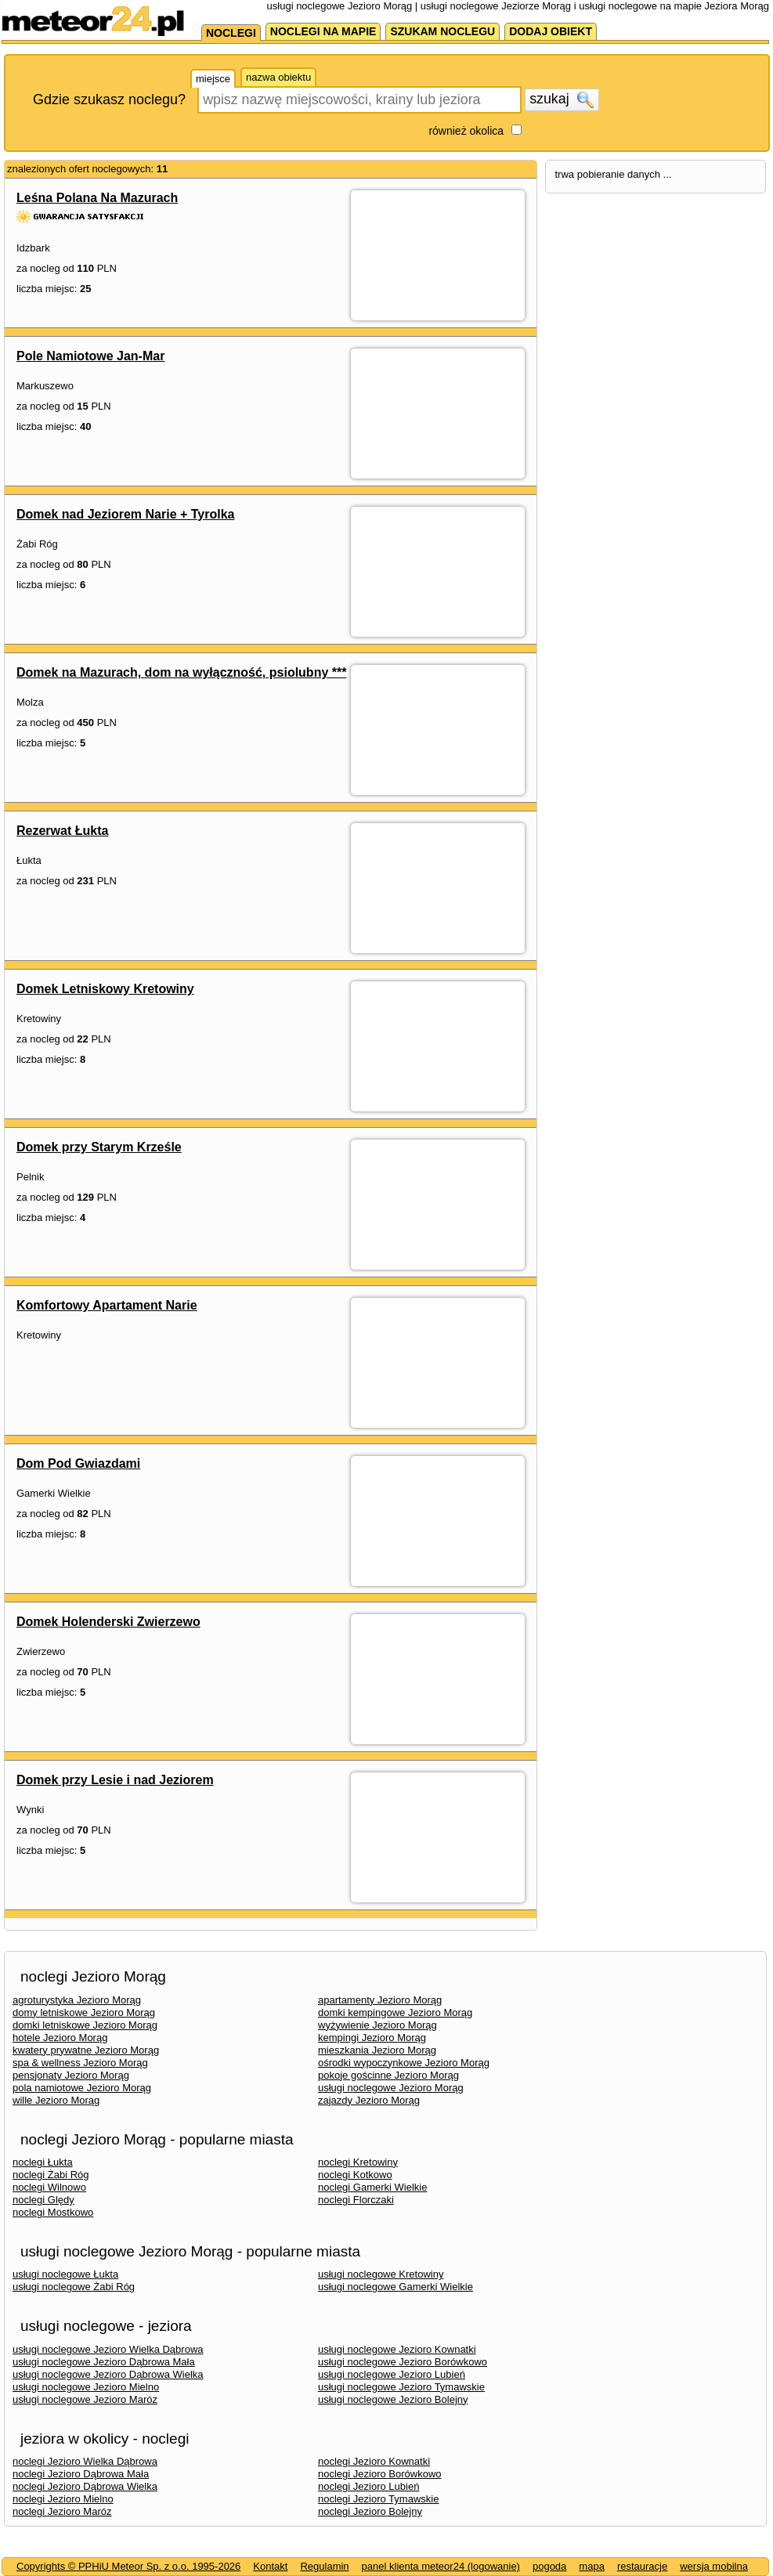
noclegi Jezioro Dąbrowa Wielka (85, 2486)
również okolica (466, 131)
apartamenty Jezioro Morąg (380, 2000)
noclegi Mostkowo (53, 2212)
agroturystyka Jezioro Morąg (77, 2000)
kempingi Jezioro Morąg (372, 2037)
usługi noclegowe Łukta (65, 2274)
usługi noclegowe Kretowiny (380, 2274)
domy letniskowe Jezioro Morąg (84, 2012)
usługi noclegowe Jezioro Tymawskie (401, 2387)
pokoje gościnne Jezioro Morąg (388, 2075)
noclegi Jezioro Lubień (368, 2486)
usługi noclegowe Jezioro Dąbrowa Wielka (108, 2374)
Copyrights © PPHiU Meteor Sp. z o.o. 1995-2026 (128, 2566)
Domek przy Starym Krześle (99, 1147)
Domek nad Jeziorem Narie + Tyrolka (125, 514)
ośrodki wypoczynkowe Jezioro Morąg (403, 2062)
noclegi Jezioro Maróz (62, 2511)
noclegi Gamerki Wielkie (372, 2187)
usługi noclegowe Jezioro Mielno (86, 2387)
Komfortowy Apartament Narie (106, 1305)
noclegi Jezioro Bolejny (370, 2511)
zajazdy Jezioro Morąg (369, 2100)
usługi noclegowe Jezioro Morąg (391, 2088)
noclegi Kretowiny (358, 2162)
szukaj (561, 99)
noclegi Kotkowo (355, 2174)
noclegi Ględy (43, 2200)
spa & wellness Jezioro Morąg (80, 2062)
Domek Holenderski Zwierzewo (108, 1621)
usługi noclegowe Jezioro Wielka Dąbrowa (108, 2349)
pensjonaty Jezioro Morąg (71, 2075)
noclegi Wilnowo (49, 2187)
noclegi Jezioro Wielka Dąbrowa (85, 2461)
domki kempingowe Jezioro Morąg (395, 2012)
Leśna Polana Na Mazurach (97, 197)
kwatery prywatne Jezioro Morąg (86, 2050)
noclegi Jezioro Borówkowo (380, 2474)
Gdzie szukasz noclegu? (109, 99)
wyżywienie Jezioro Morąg (377, 2025)
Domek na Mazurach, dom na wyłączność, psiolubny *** (181, 672)
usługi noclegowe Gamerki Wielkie (395, 2286)
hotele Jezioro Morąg (60, 2037)
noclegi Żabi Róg (51, 2174)
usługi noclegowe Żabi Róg (74, 2286)
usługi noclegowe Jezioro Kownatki (397, 2349)
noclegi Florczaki (356, 2200)
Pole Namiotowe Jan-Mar (90, 356)
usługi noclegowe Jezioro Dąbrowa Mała (104, 2362)
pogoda (549, 2566)
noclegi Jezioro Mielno (63, 2499)
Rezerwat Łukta (62, 830)
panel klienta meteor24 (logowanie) (441, 2566)
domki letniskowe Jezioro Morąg (85, 2025)
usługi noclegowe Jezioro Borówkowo (402, 2362)
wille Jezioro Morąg (56, 2100)
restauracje (642, 2566)
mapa (592, 2566)
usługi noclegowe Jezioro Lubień (391, 2374)
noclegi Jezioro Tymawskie (378, 2499)
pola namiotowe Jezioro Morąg (82, 2088)
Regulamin (324, 2566)
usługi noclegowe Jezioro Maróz (85, 2399)
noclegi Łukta (43, 2162)
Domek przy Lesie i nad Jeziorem (115, 1780)
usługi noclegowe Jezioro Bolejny (393, 2399)
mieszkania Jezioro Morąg (377, 2050)
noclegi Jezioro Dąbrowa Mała (81, 2474)
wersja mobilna (714, 2566)
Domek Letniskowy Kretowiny (105, 988)
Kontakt (270, 2566)
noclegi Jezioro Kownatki (374, 2461)
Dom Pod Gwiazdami (78, 1463)
